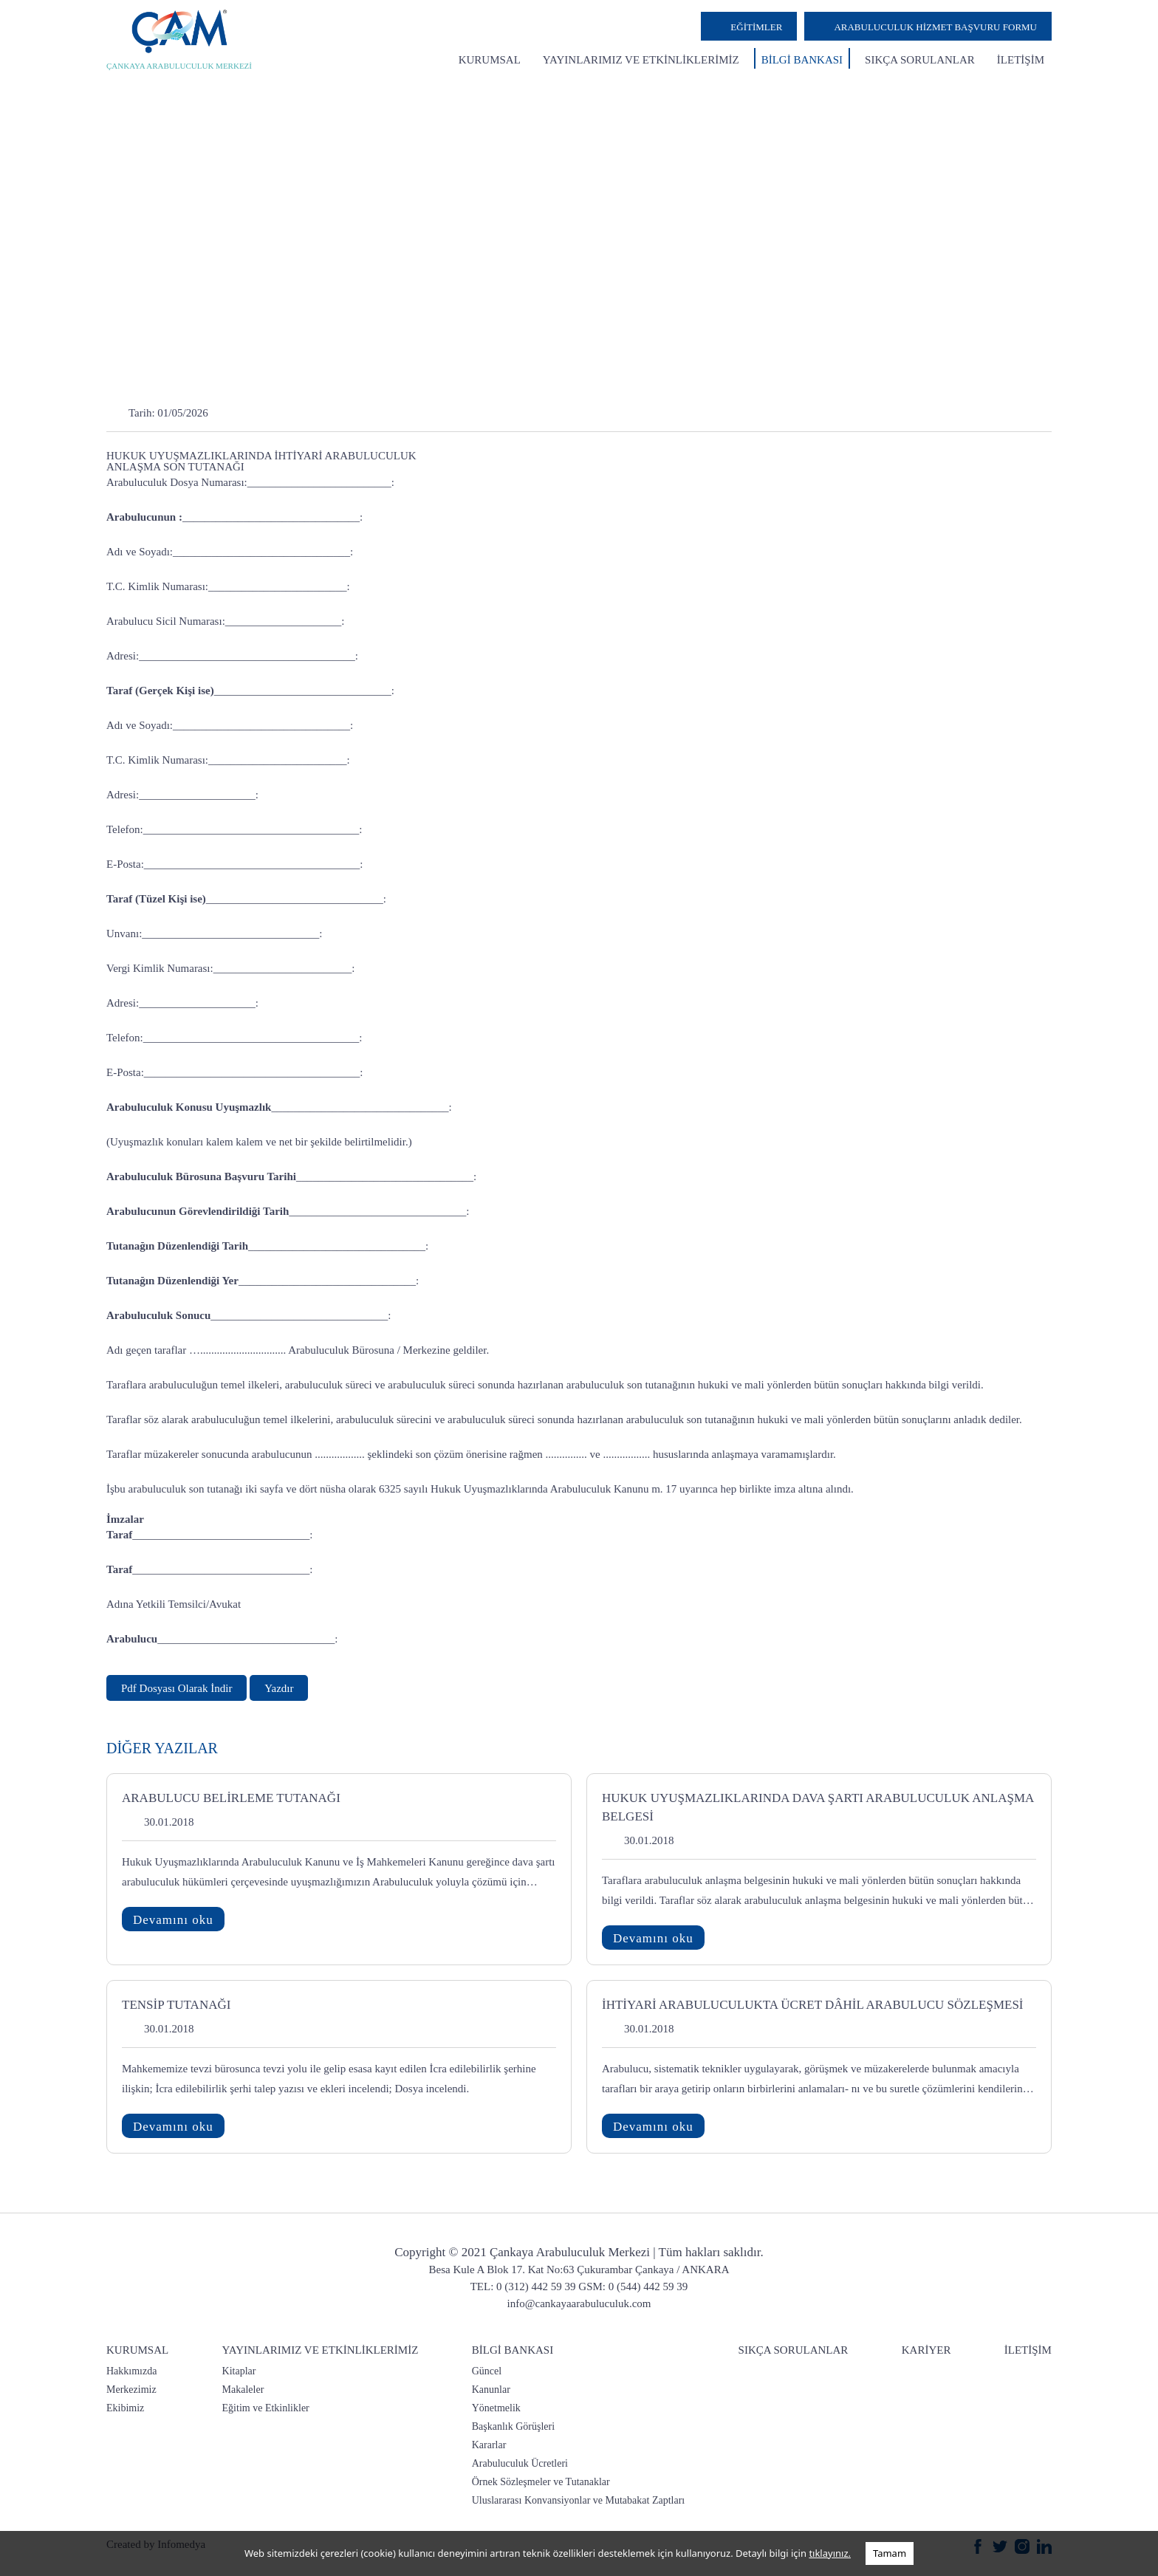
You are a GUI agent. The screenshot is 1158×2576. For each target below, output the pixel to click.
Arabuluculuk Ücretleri (520, 2463)
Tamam (889, 2553)
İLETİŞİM (1020, 60)
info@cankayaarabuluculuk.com (579, 2303)
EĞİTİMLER (756, 26)
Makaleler (243, 2389)
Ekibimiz (125, 2408)
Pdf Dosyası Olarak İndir (176, 1688)
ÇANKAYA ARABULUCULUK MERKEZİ (179, 65)
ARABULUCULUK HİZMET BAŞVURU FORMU (935, 26)
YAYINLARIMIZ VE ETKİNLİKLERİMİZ (641, 60)
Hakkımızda (131, 2371)
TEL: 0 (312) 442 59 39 (523, 2286)
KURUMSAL (490, 60)
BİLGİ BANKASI (802, 60)
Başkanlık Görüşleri (513, 2426)
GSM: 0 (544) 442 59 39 (633, 2286)
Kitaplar (239, 2371)
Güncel (486, 2371)
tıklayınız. (830, 2553)
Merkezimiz (131, 2389)
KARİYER (926, 2350)
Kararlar (489, 2444)
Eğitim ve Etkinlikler (265, 2408)
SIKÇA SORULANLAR (920, 60)
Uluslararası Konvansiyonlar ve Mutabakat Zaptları (578, 2500)
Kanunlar (491, 2389)
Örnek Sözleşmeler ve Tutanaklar (541, 2481)
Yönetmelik (496, 2408)
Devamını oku (173, 1920)
